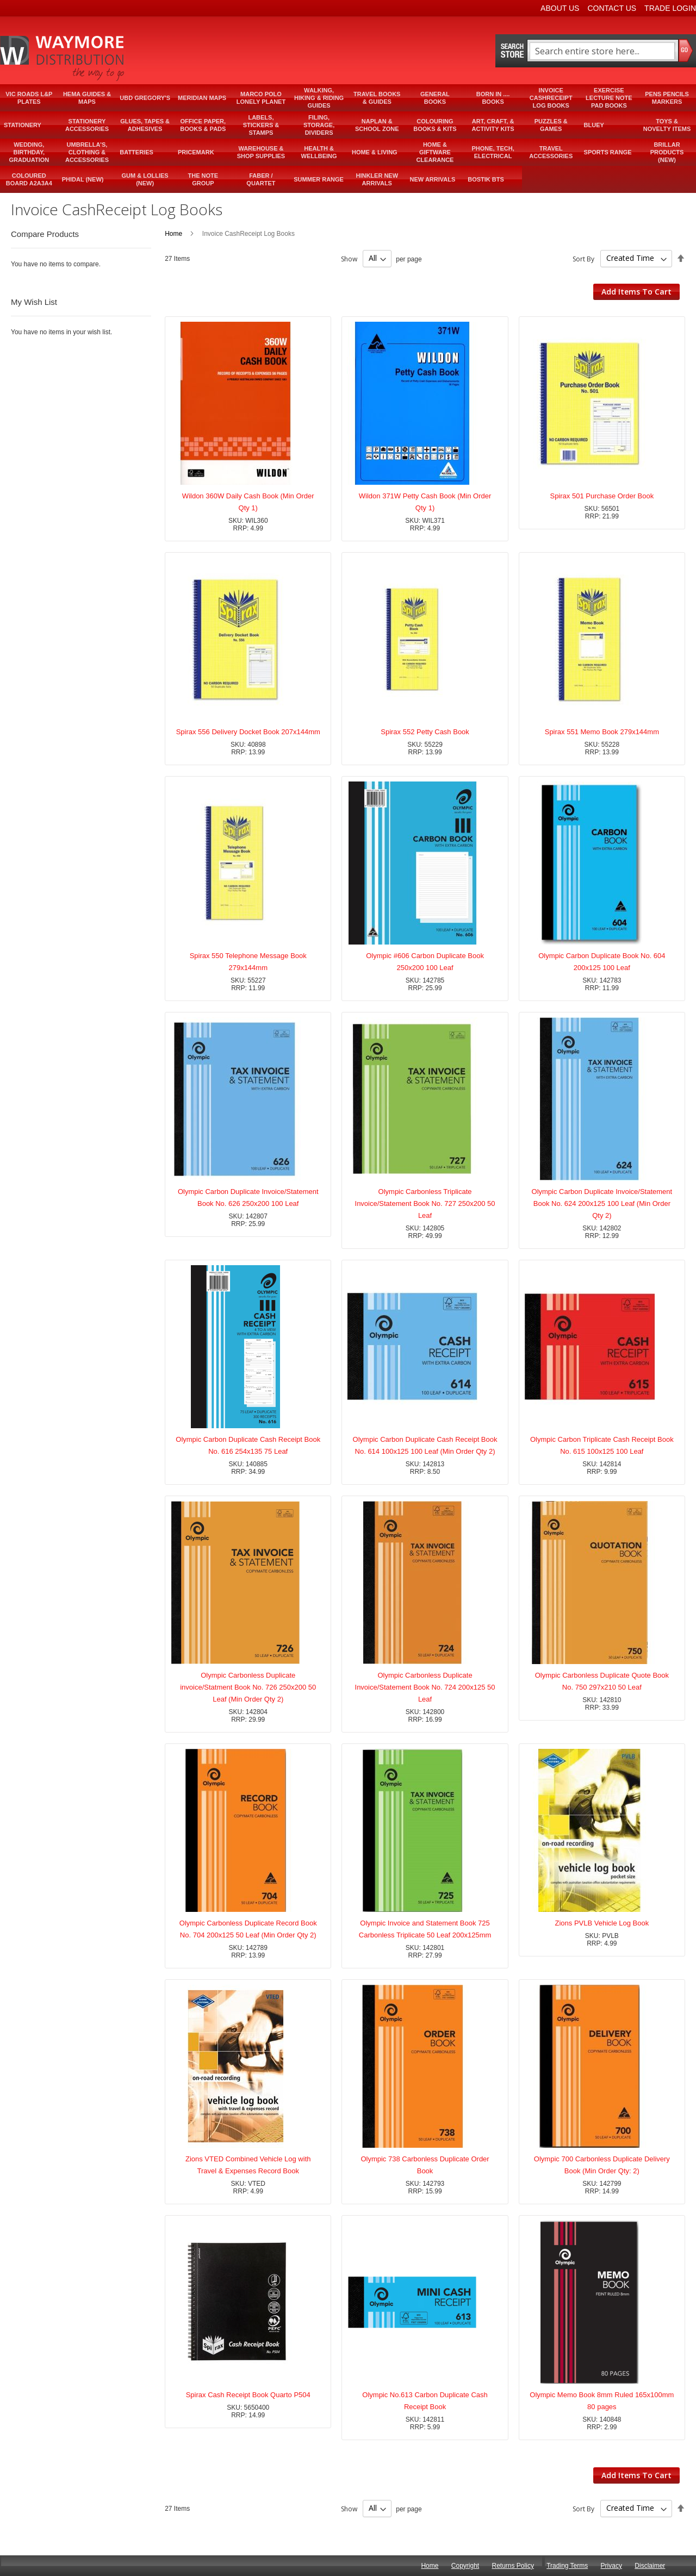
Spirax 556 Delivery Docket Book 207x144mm (248, 732)
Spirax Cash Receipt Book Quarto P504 (248, 2395)
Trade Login (670, 8)
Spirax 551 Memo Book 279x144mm (602, 732)
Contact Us (611, 8)
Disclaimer (650, 2565)
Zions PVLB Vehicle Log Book (602, 1923)
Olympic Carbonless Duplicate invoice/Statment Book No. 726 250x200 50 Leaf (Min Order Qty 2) (248, 1687)
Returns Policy (513, 2565)
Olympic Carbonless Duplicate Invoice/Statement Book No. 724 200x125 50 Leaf (425, 1687)
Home (174, 233)
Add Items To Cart (636, 291)
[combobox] (602, 51)
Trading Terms (567, 2565)
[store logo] (63, 58)
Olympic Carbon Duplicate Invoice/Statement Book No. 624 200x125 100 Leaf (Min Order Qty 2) (602, 1203)
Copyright (465, 2565)
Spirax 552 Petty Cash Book (425, 732)
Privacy (611, 2565)
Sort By (583, 258)
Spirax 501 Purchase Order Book (602, 496)
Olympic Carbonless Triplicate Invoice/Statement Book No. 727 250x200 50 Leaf (425, 1203)
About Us (559, 8)
